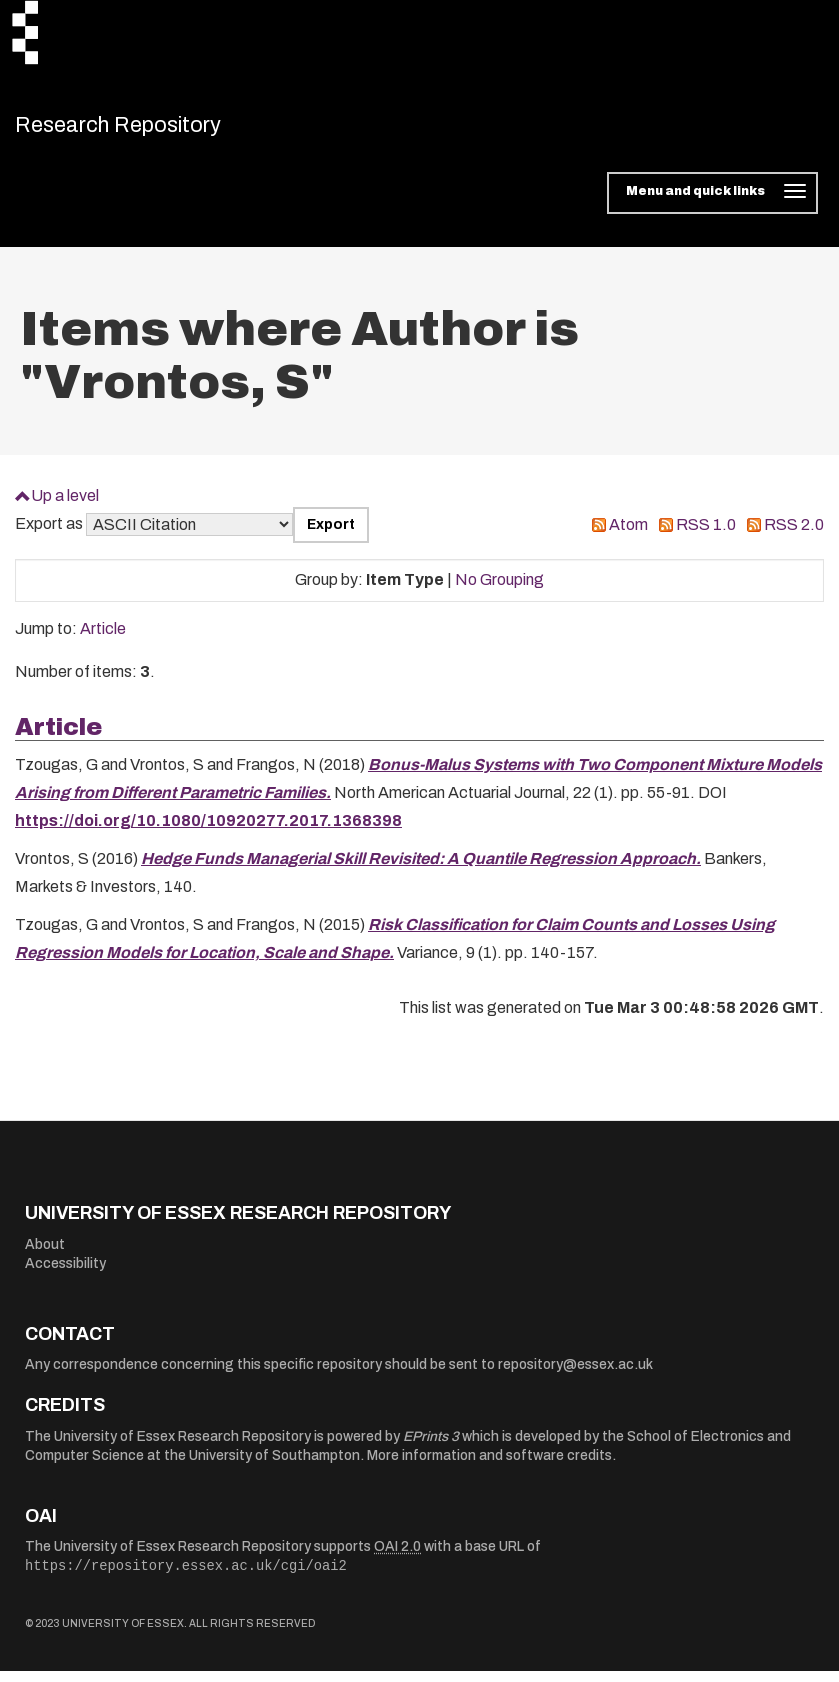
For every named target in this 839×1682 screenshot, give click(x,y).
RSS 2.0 (794, 535)
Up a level (65, 505)
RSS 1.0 (706, 535)
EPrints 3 (431, 1446)
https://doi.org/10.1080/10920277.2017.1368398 (208, 831)
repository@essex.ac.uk (575, 1375)
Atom (628, 535)
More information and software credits (489, 1466)
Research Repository (155, 130)
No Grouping (499, 590)
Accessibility (65, 1274)
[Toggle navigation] (712, 204)
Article (103, 639)
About (45, 1254)
